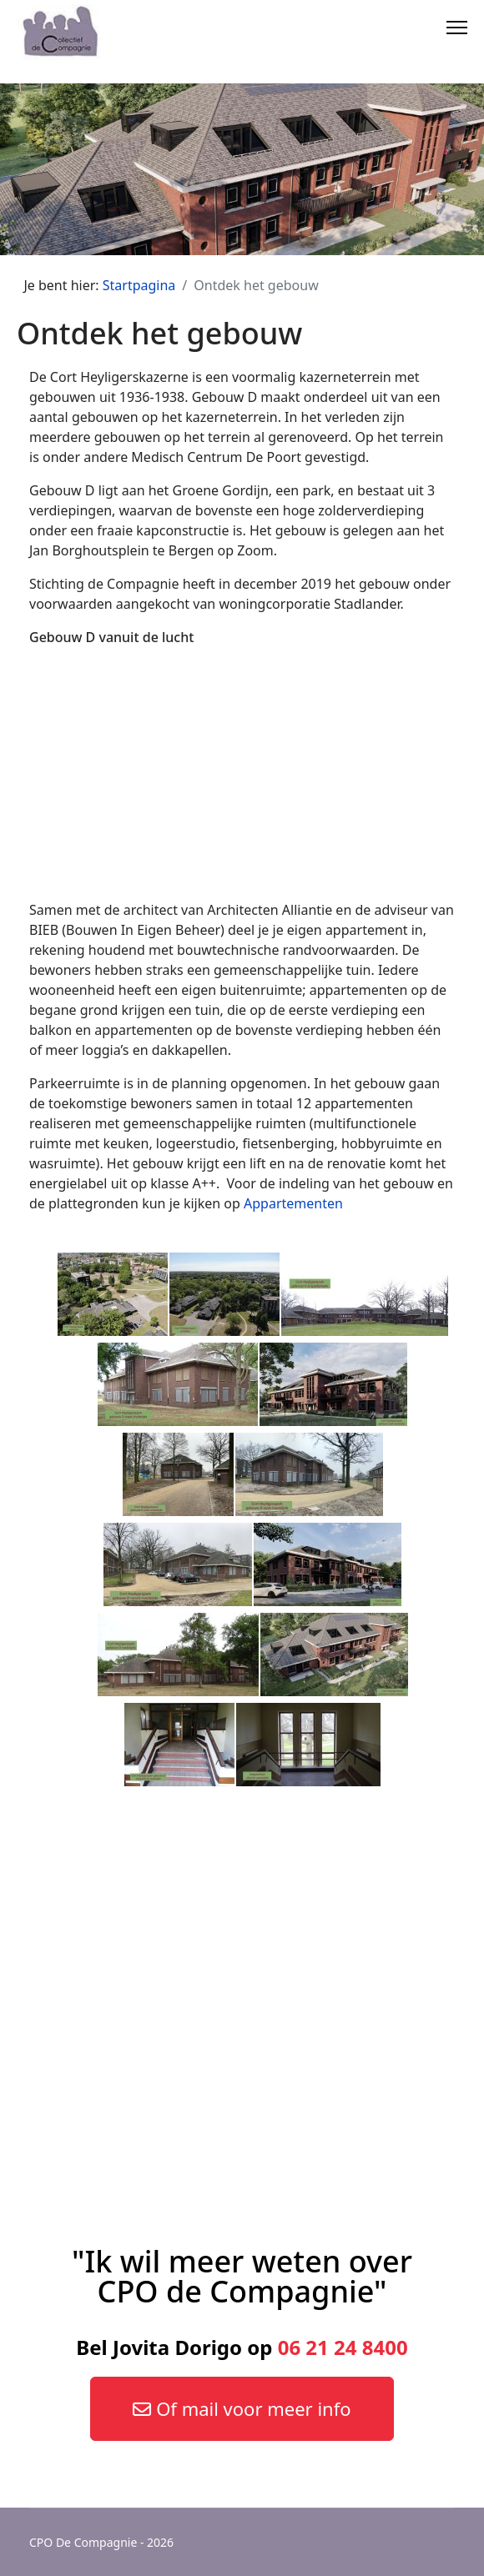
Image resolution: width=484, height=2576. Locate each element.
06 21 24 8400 (343, 2347)
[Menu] (456, 25)
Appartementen (293, 1203)
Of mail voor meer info (241, 2408)
